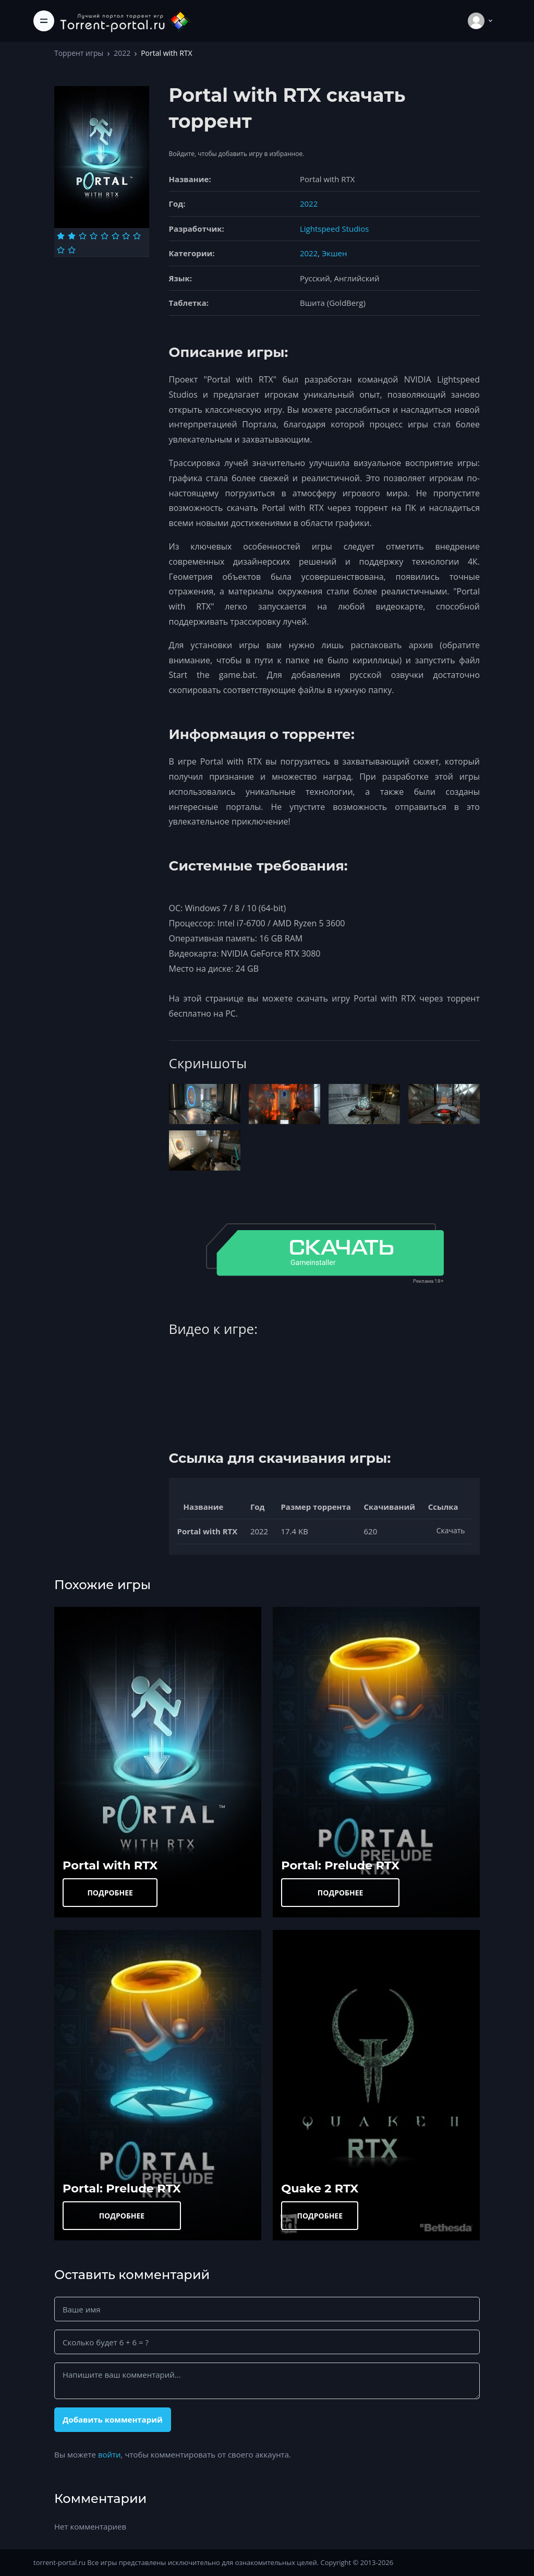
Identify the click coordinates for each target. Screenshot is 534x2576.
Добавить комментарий (113, 2419)
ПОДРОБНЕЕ (110, 1893)
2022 (122, 53)
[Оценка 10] (71, 250)
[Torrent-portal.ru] (125, 20)
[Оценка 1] (60, 236)
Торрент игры (78, 53)
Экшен (334, 253)
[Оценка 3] (82, 236)
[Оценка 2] (71, 236)
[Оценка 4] (93, 236)
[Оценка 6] (115, 236)
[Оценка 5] (104, 236)
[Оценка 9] (60, 250)
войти (109, 2454)
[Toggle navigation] (43, 20)
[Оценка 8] (136, 236)
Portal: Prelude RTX (340, 1865)
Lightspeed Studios (334, 228)
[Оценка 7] (126, 236)
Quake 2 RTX (319, 2188)
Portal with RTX (110, 1865)
